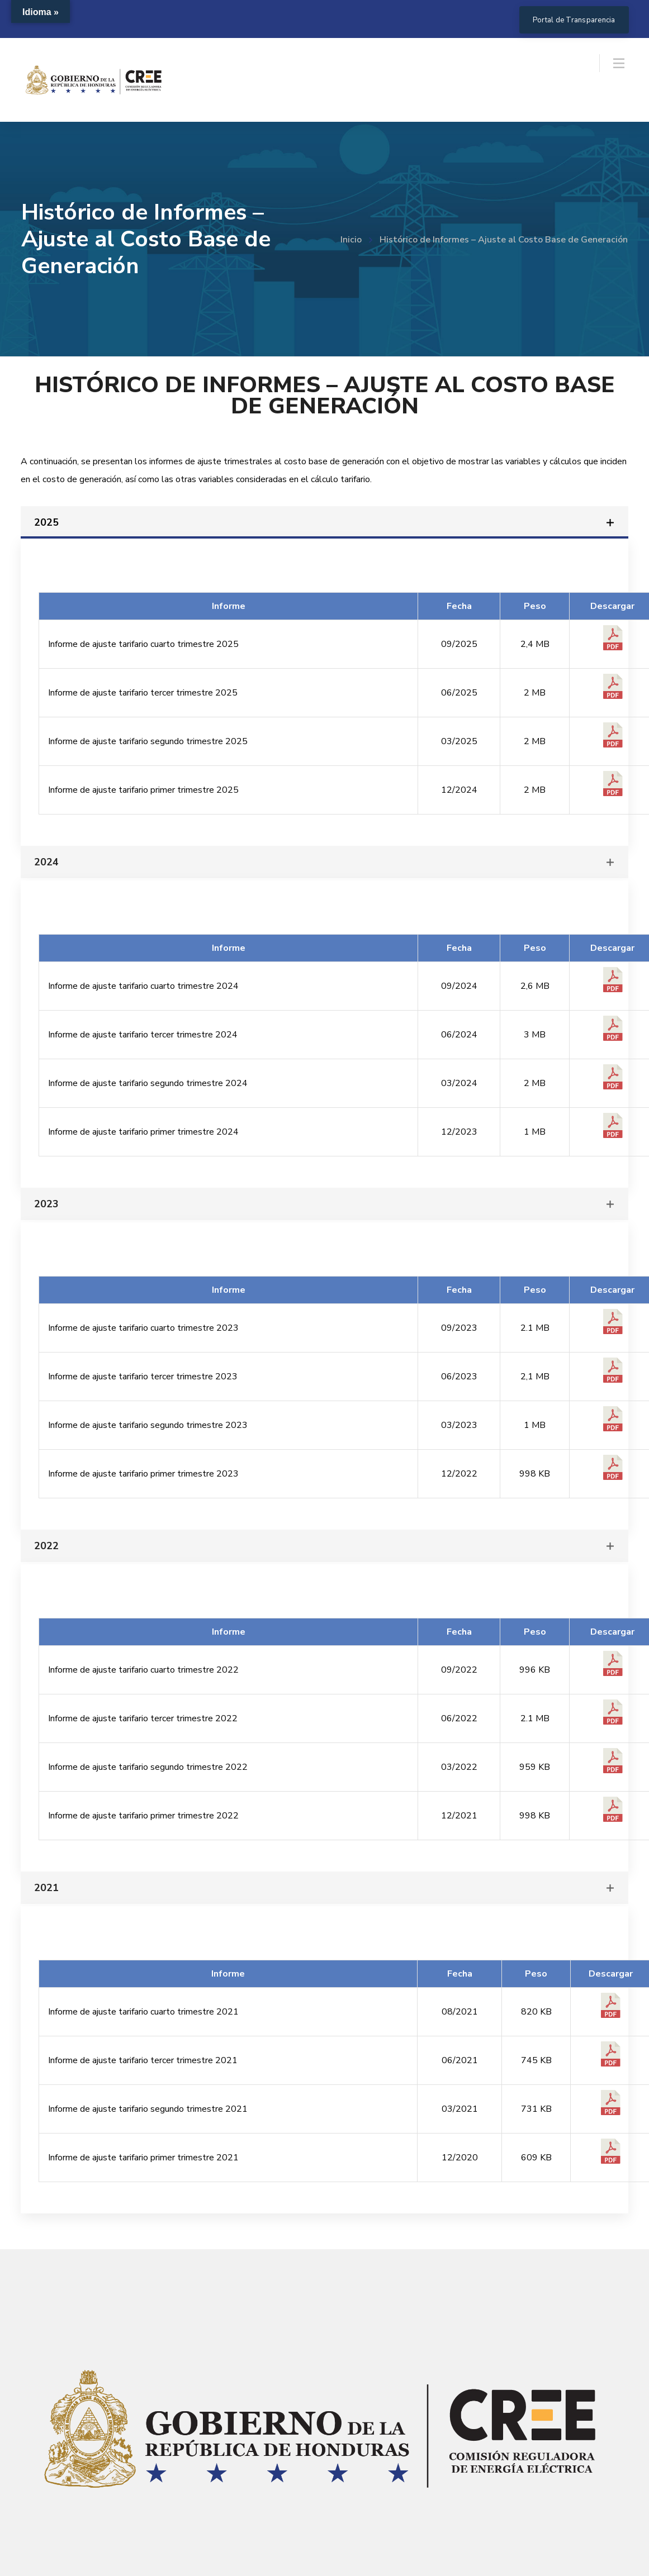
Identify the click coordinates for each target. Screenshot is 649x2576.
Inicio (351, 240)
